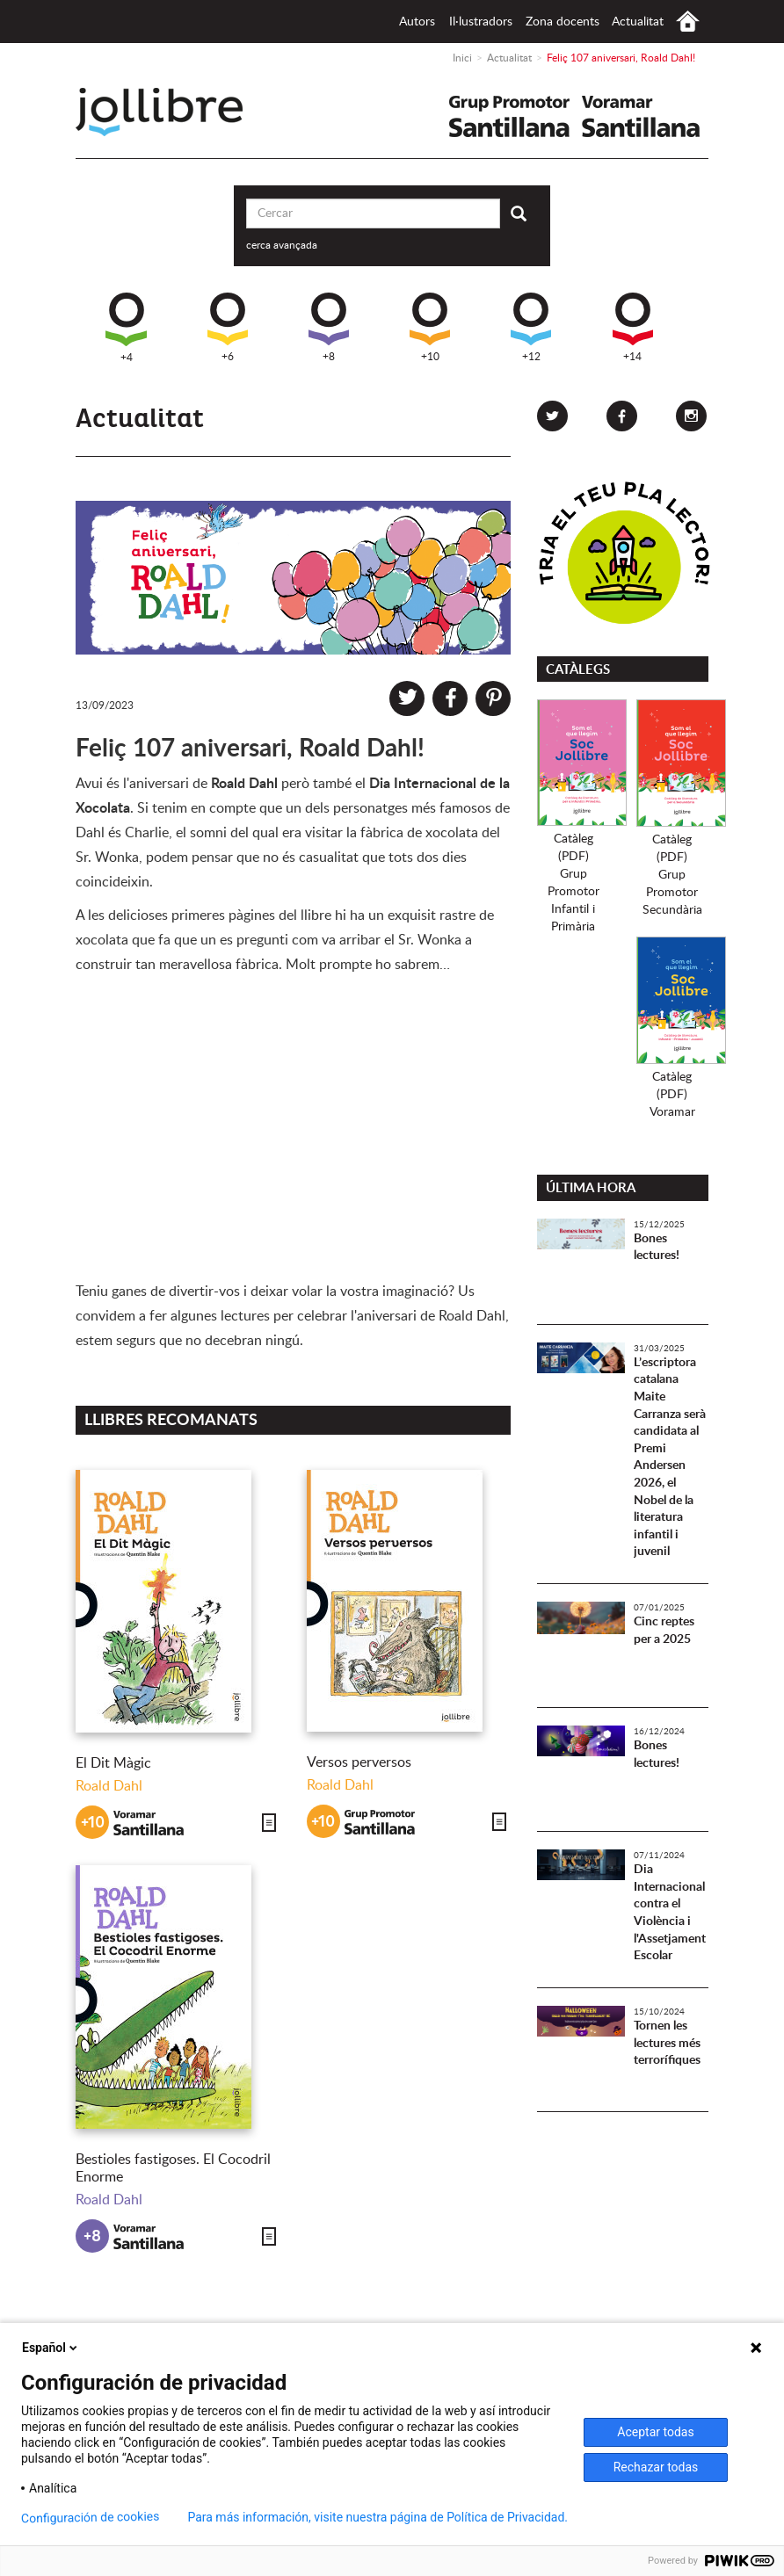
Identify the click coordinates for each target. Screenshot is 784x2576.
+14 (633, 327)
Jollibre (174, 112)
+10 (430, 327)
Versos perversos (359, 1762)
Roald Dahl (109, 1786)
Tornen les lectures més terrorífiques (667, 2043)
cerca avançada (281, 245)
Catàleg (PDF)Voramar (672, 1094)
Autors (417, 22)
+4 (126, 328)
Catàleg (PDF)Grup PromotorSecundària (672, 875)
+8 (329, 327)
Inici (688, 22)
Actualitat (638, 22)
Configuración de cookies (90, 2517)
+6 (227, 327)
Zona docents (562, 22)
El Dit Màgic (113, 1763)
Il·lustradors (480, 22)
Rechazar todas (656, 2467)
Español (51, 2348)
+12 (531, 327)
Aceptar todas (655, 2432)
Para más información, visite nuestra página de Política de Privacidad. (377, 2517)
